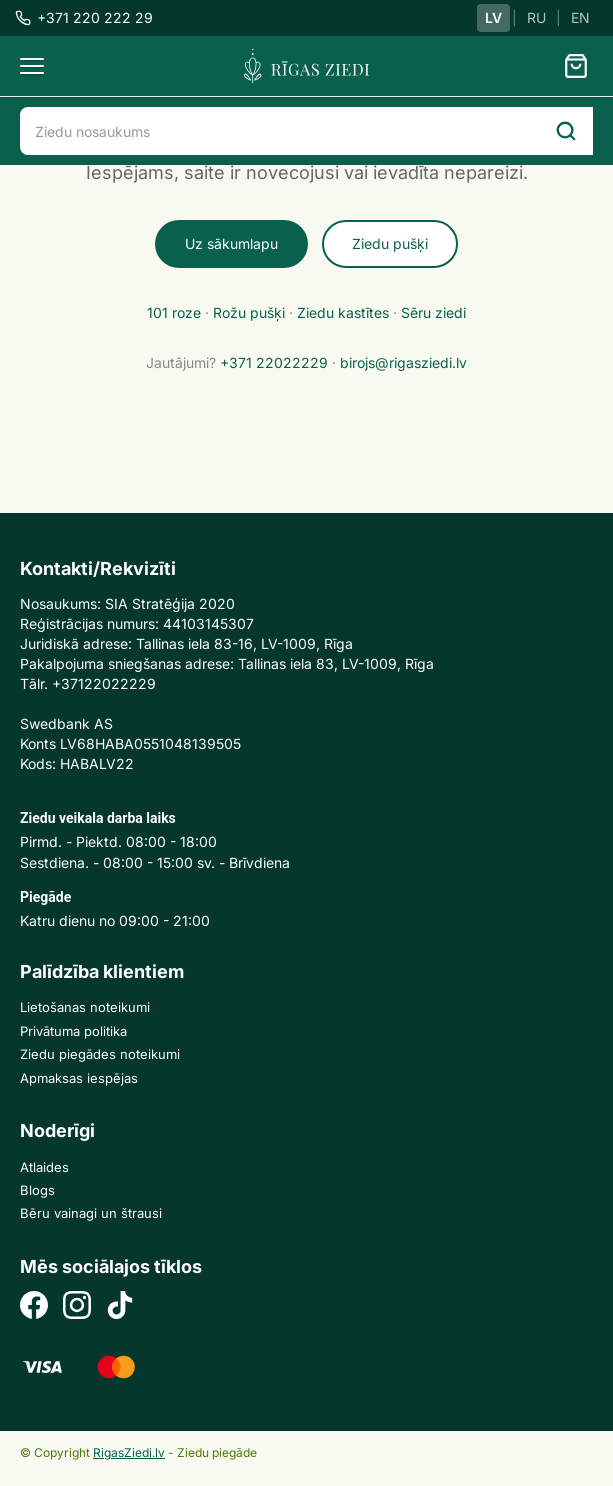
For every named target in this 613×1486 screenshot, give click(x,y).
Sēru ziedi (433, 312)
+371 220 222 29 (84, 17)
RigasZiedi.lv (129, 1452)
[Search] (566, 131)
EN (580, 17)
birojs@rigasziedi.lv (403, 362)
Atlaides (44, 1167)
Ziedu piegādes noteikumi (100, 1054)
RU (536, 17)
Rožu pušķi (249, 312)
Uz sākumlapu (231, 243)
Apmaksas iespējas (79, 1078)
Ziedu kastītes (343, 312)
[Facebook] (34, 1307)
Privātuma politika (73, 1031)
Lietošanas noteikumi (85, 1007)
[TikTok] (120, 1307)
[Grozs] (576, 66)
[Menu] (32, 66)
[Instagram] (77, 1307)
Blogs (37, 1190)
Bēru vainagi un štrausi (91, 1213)
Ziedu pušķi (390, 243)
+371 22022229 (274, 362)
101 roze (174, 312)
